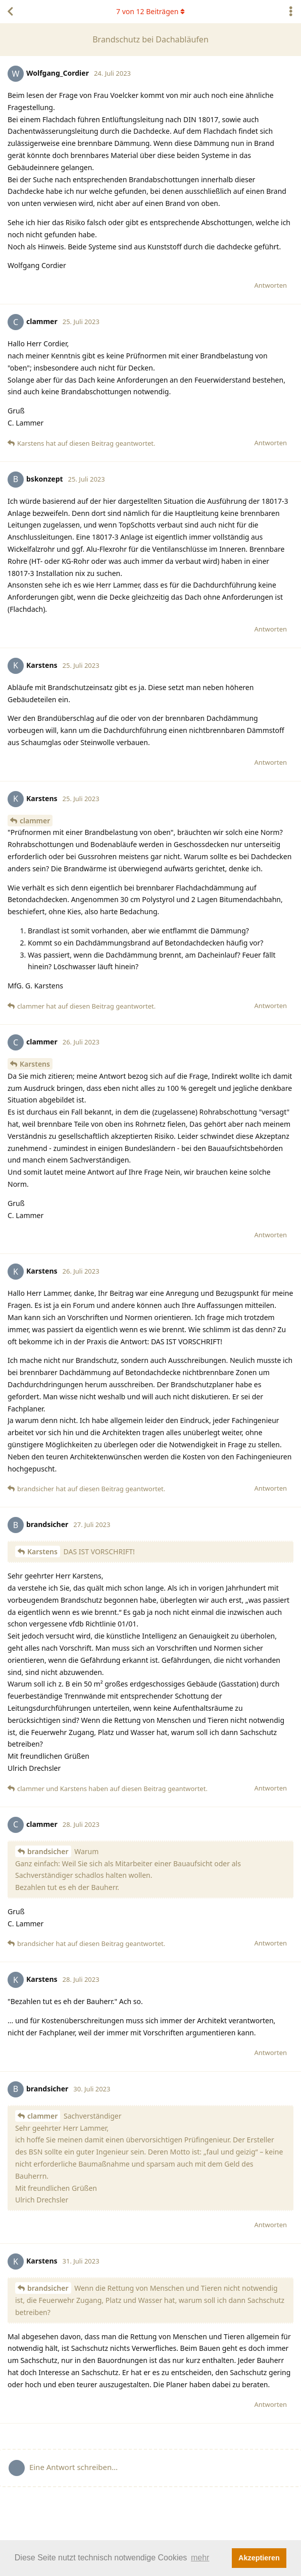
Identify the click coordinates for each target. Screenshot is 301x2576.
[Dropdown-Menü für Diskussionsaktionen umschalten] (291, 11)
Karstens (35, 1064)
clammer (35, 820)
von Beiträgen (150, 11)
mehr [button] (200, 2557)
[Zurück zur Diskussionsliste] (10, 11)
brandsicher (48, 1851)
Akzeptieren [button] (259, 2558)
